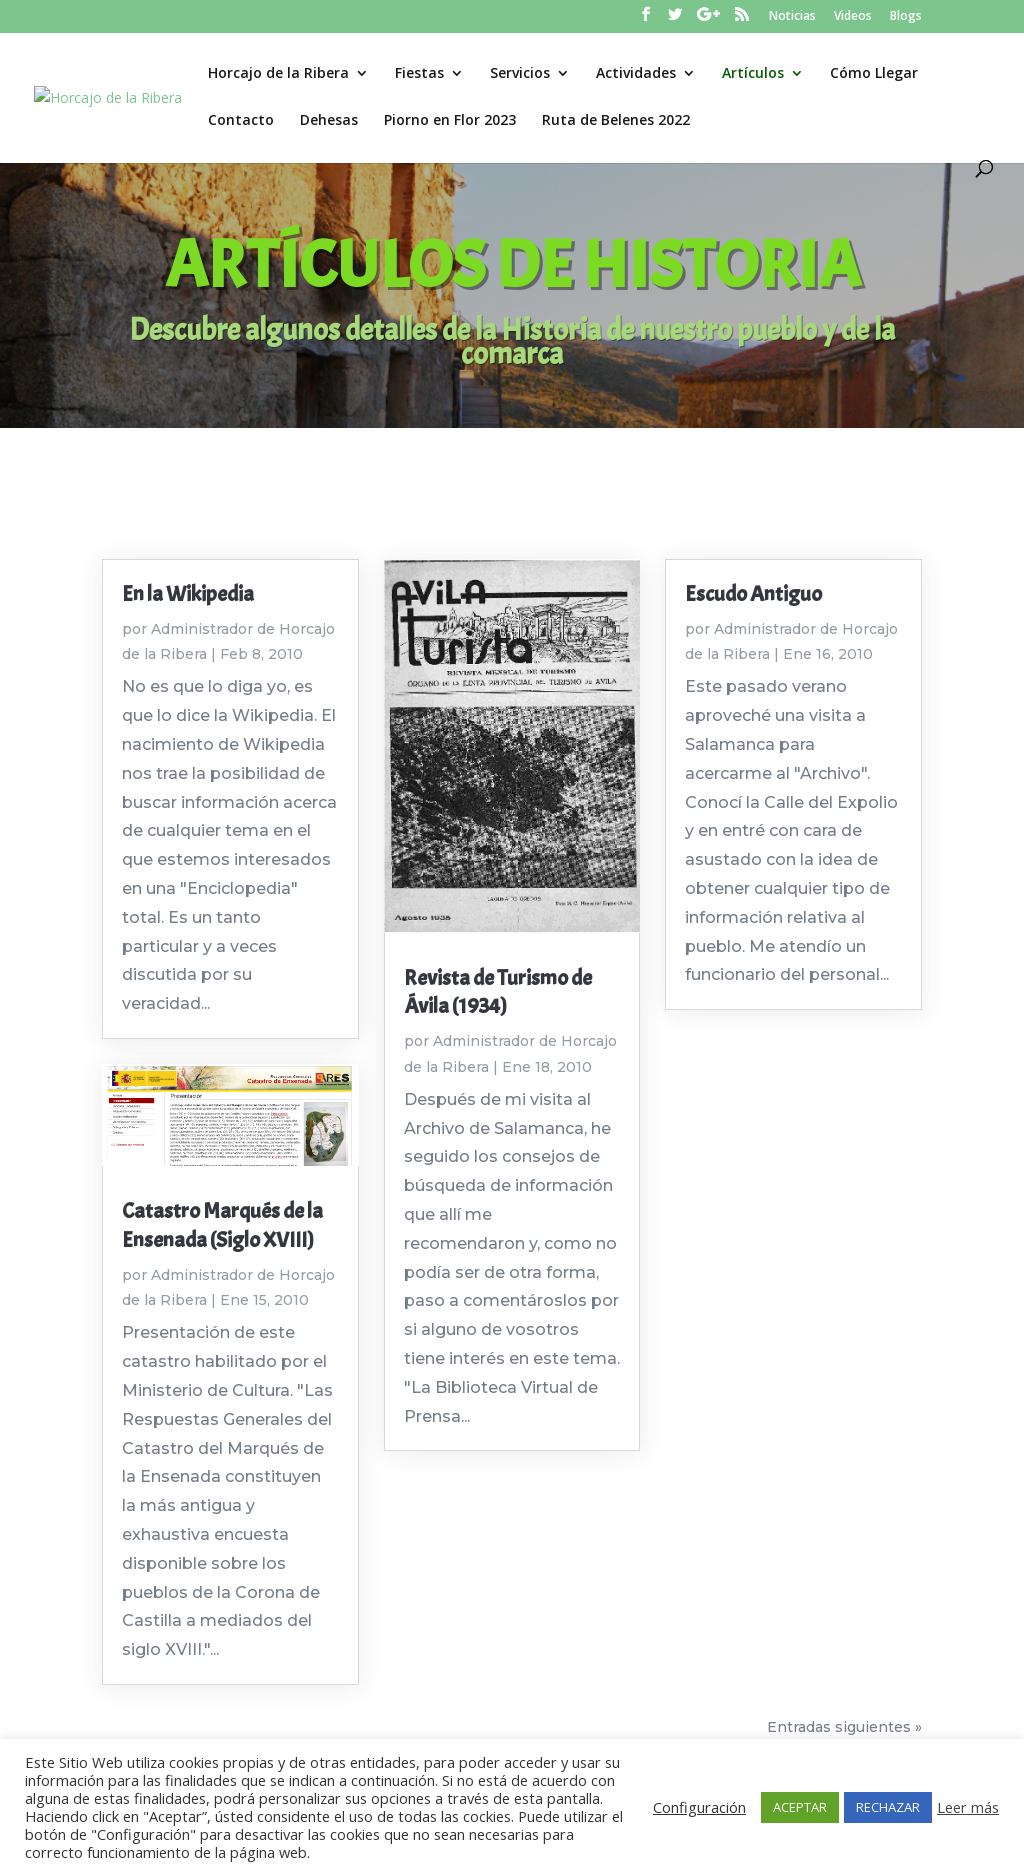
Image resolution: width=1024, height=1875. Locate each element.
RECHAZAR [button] (888, 1807)
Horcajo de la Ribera (278, 74)
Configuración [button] (699, 1807)
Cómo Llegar (874, 74)
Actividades (636, 74)
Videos (853, 17)
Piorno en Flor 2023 (450, 121)
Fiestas (419, 74)
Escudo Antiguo (753, 594)
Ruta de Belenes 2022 (616, 121)
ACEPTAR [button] (800, 1807)
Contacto (241, 121)
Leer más (968, 1807)
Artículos (753, 74)
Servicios (520, 74)
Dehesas (329, 121)
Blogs (906, 17)
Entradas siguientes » (844, 1727)
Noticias (792, 17)
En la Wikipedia (188, 594)
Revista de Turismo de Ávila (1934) (498, 992)
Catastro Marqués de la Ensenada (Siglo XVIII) (222, 1225)
